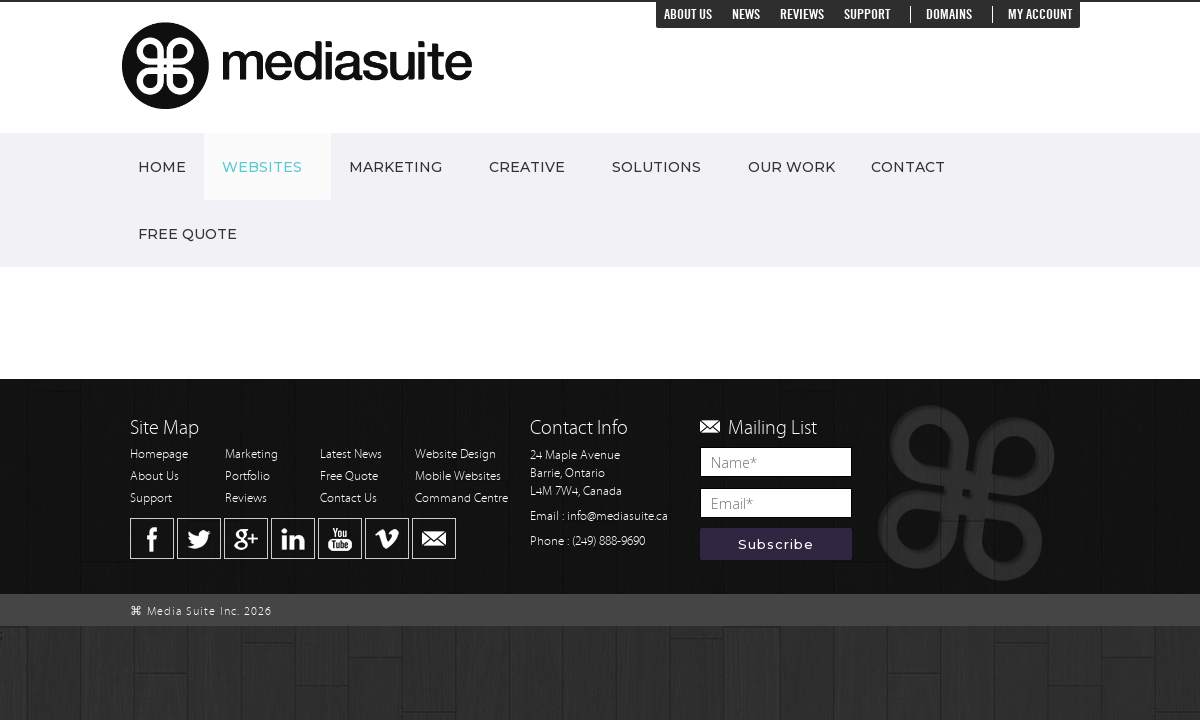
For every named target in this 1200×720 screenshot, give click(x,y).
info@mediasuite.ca (617, 516)
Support (867, 14)
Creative (527, 167)
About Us (688, 14)
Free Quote (187, 234)
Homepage (159, 454)
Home (162, 167)
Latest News (351, 454)
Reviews (802, 14)
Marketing (395, 167)
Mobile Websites (458, 476)
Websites (262, 167)
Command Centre (461, 498)
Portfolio (247, 476)
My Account (1040, 14)
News (746, 14)
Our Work (791, 167)
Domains (949, 14)
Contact (908, 167)
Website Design (455, 454)
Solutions (656, 167)
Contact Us (348, 498)
